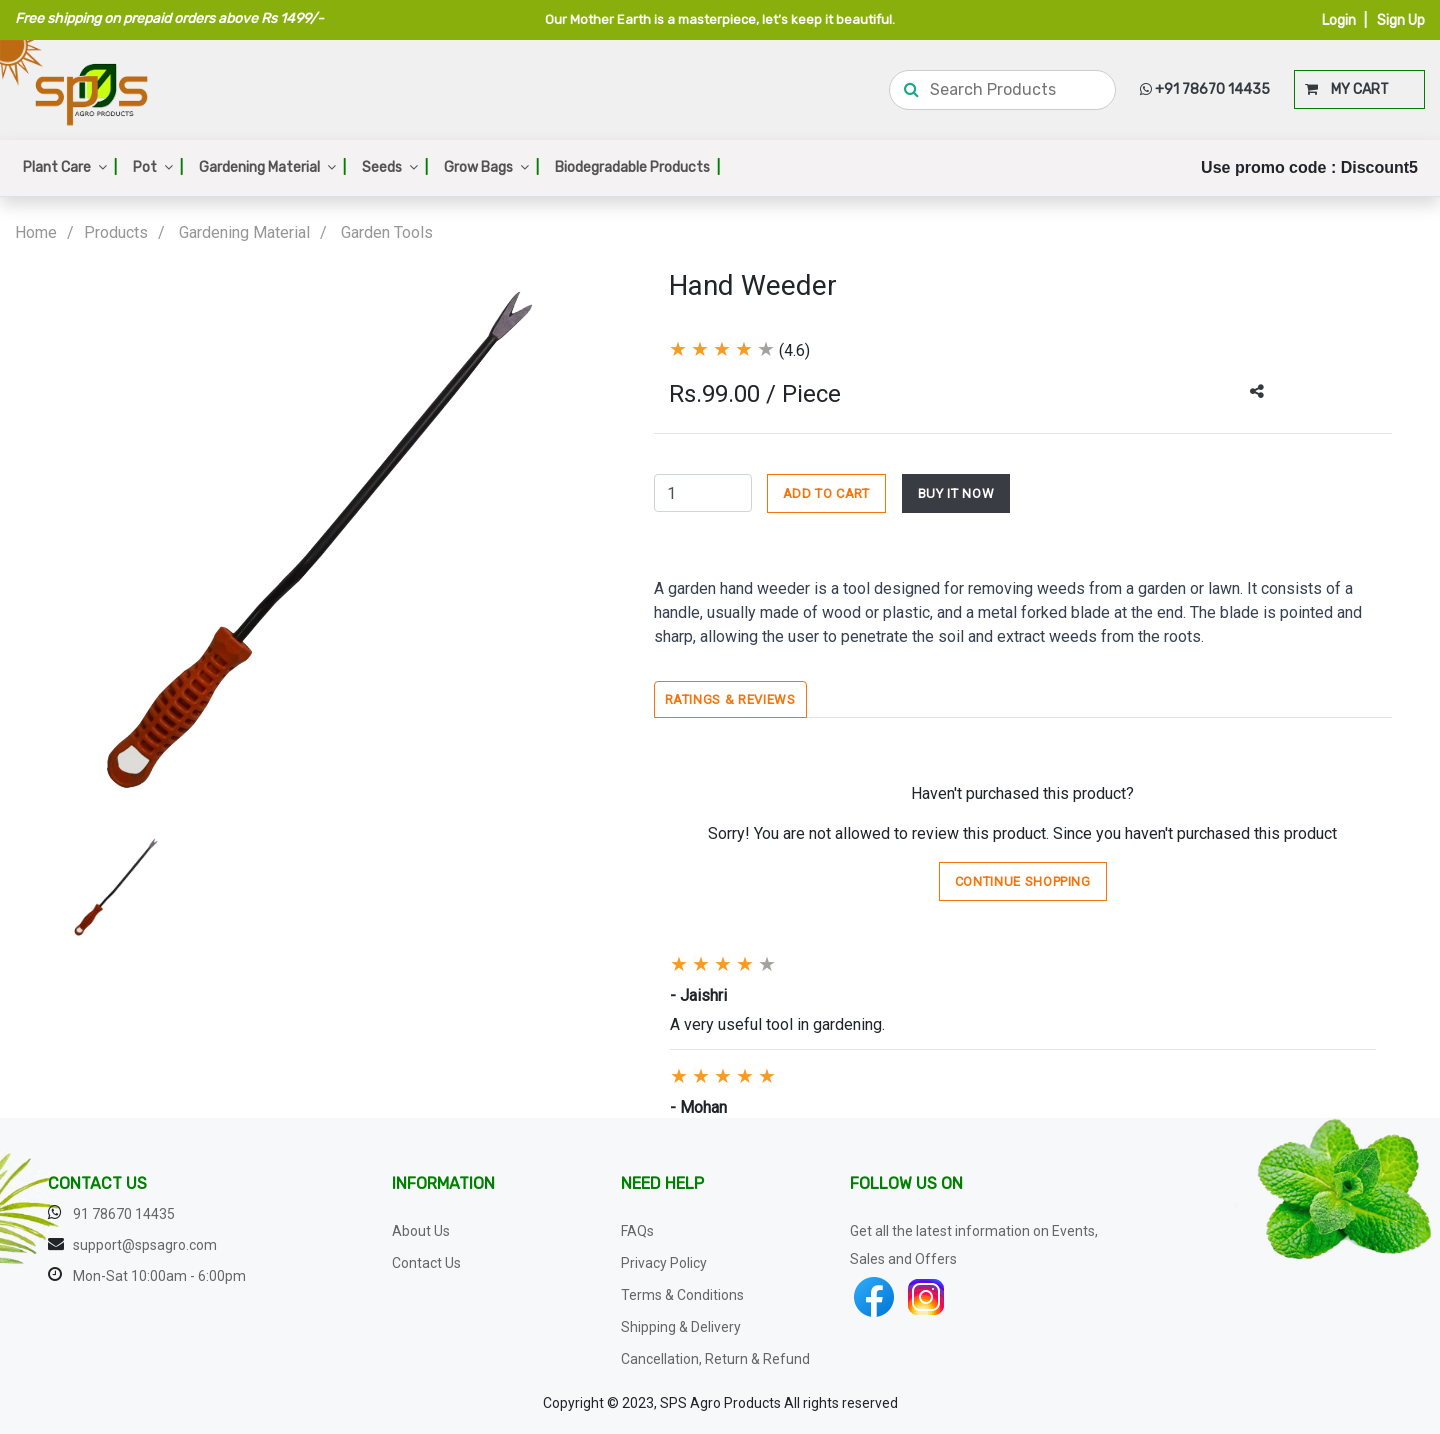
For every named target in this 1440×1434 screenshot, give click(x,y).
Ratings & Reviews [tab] (730, 699)
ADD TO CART (826, 493)
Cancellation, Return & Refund (715, 1359)
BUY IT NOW (956, 493)
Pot (158, 167)
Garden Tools (387, 232)
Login (1339, 20)
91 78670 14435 (124, 1214)
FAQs (637, 1231)
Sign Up (1401, 20)
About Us (421, 1231)
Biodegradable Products (637, 167)
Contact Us (426, 1263)
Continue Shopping (1023, 881)
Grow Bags (491, 167)
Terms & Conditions (682, 1295)
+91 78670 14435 (1205, 89)
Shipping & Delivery (681, 1327)
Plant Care (70, 167)
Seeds (395, 167)
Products (116, 232)
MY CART (1347, 89)
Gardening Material (272, 167)
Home (36, 232)
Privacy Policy (664, 1263)
